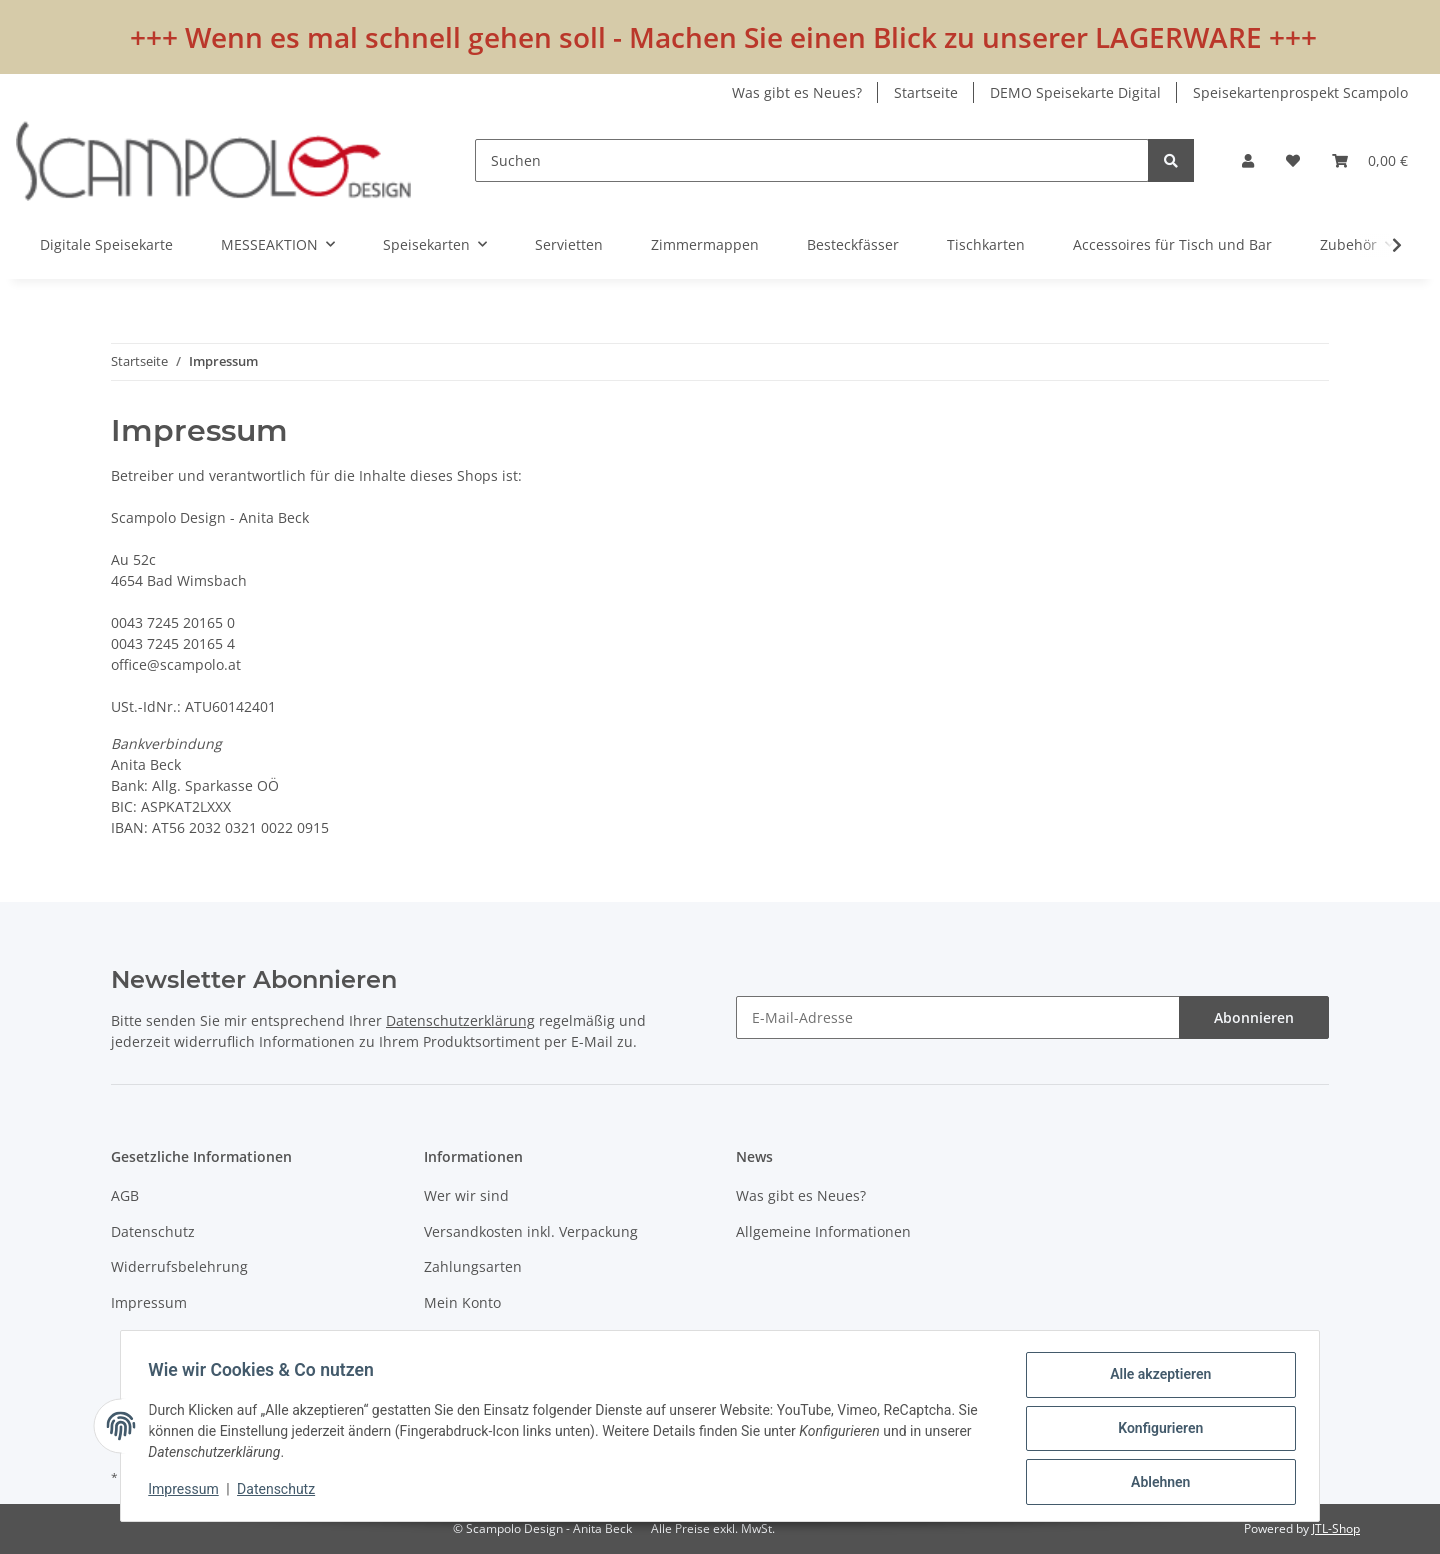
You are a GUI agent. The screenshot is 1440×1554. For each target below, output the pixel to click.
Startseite (926, 92)
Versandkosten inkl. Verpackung (531, 1231)
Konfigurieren (1155, 1431)
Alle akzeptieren (1155, 1379)
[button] (1248, 160)
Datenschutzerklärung (460, 1020)
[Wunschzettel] (1293, 160)
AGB (125, 1195)
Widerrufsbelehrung (179, 1266)
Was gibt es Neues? (797, 92)
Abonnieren (1254, 1017)
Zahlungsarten (473, 1266)
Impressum (149, 1302)
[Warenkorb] (1370, 160)
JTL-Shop (1336, 1528)
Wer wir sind (466, 1195)
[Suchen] (812, 160)
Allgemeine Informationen (823, 1231)
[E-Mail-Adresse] (958, 1017)
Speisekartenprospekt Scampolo (1300, 92)
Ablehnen (1155, 1483)
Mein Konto (462, 1302)
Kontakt (449, 1337)
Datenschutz (153, 1231)
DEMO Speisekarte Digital (1075, 92)
